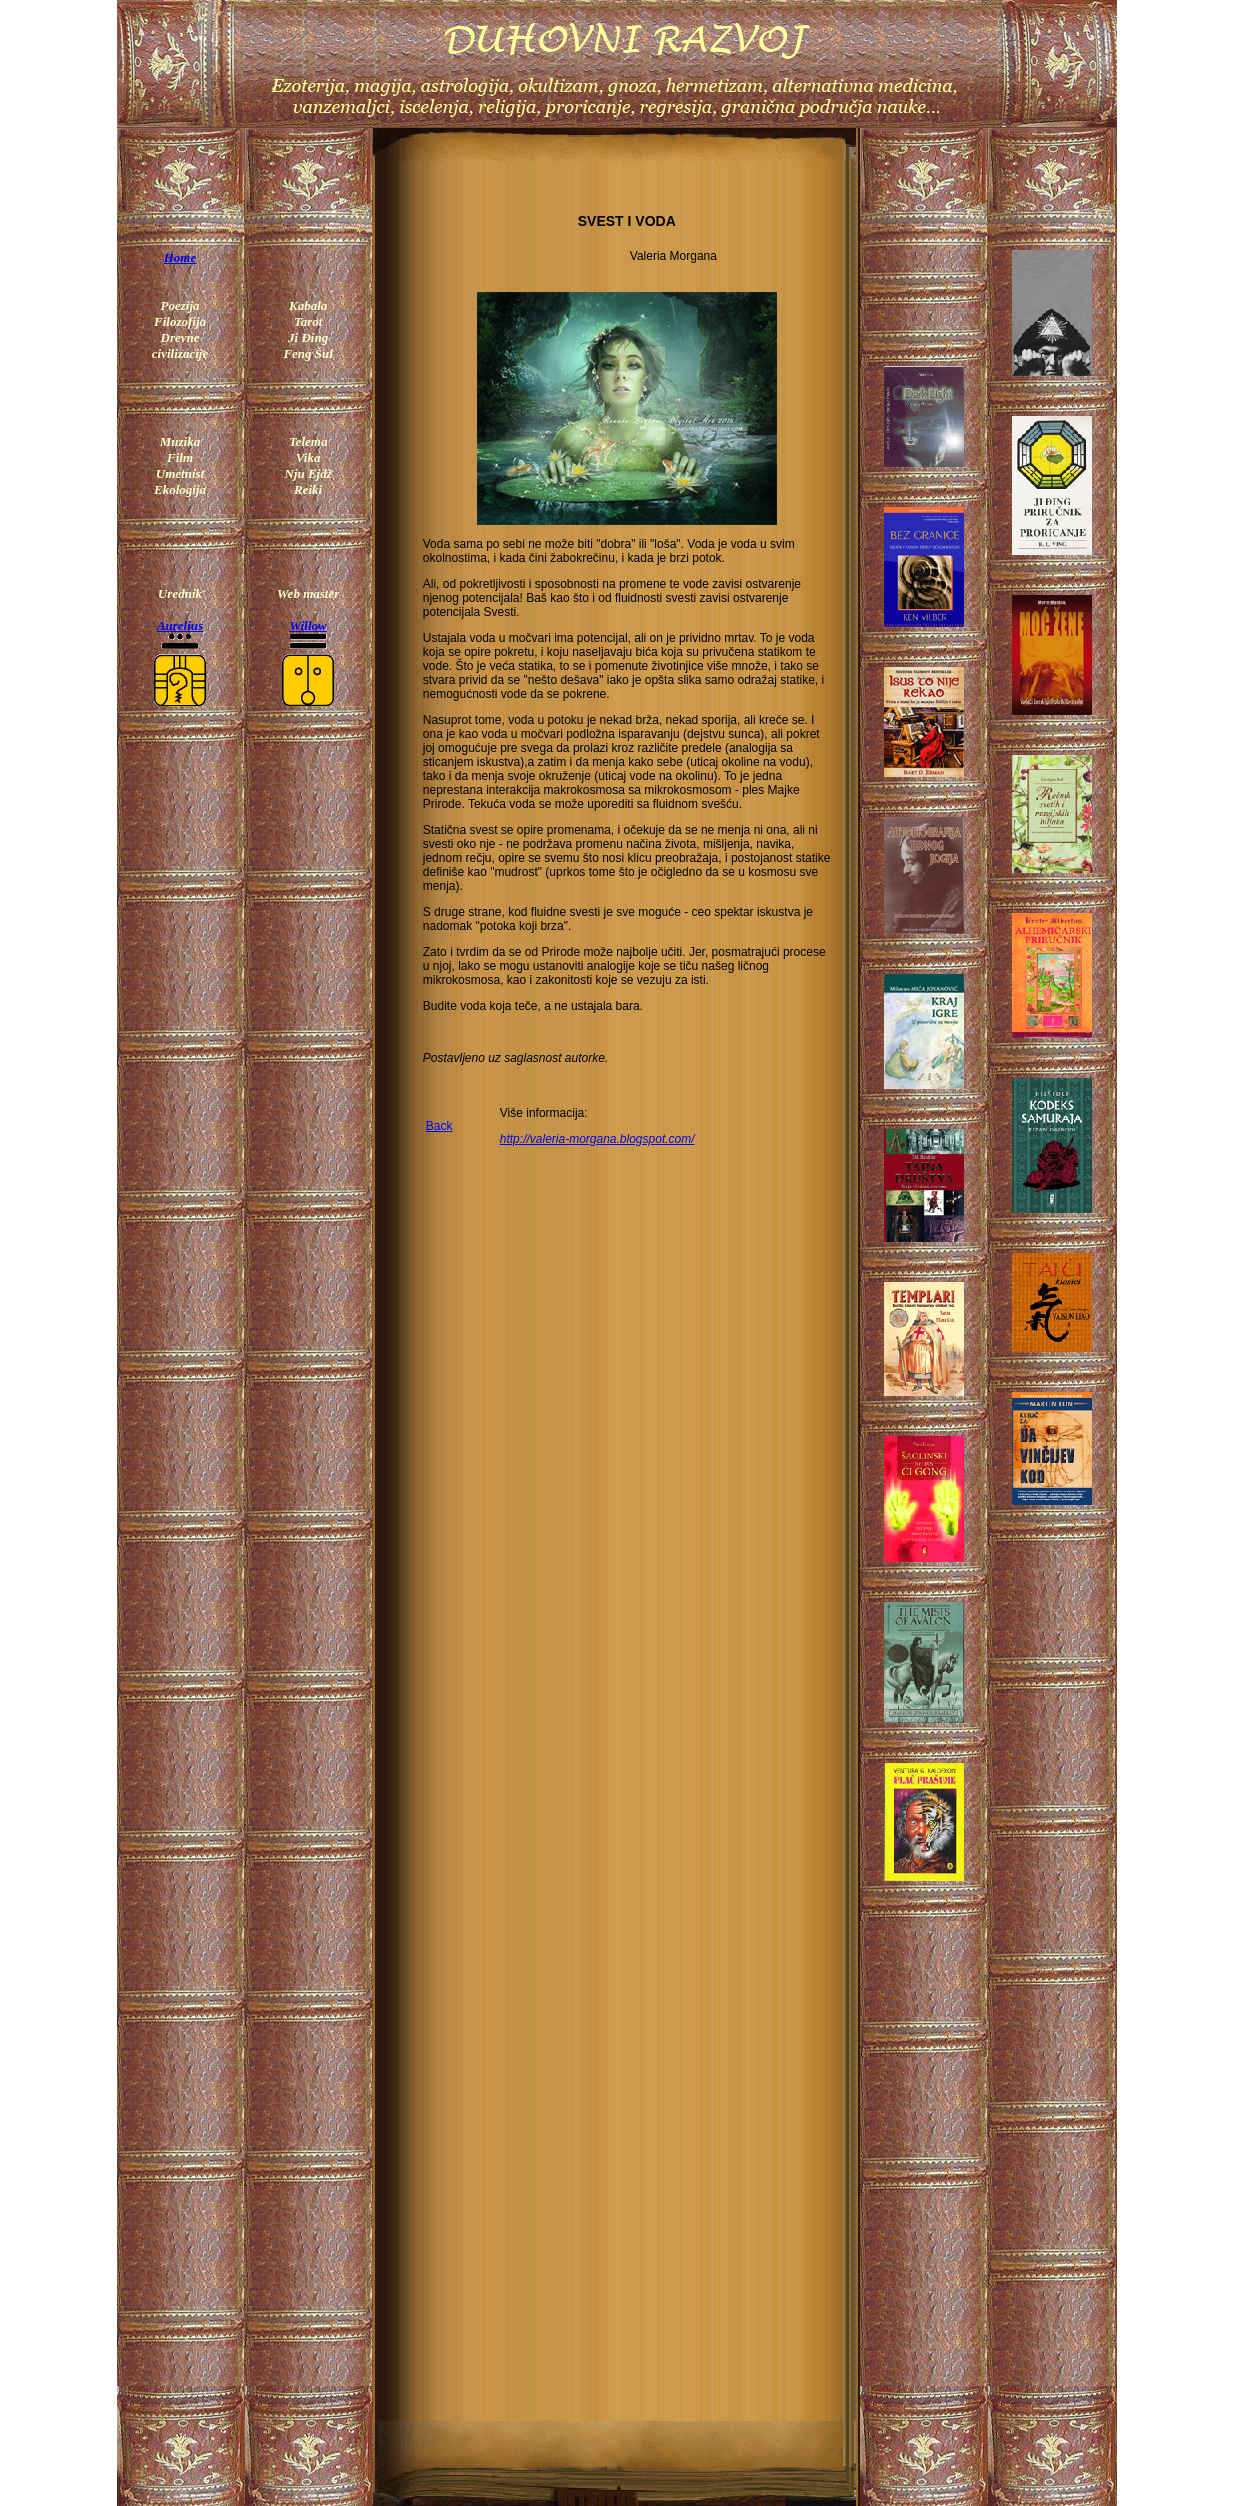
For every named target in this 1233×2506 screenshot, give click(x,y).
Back (439, 1126)
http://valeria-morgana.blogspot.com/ (597, 1139)
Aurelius (180, 625)
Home (180, 257)
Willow (308, 625)
